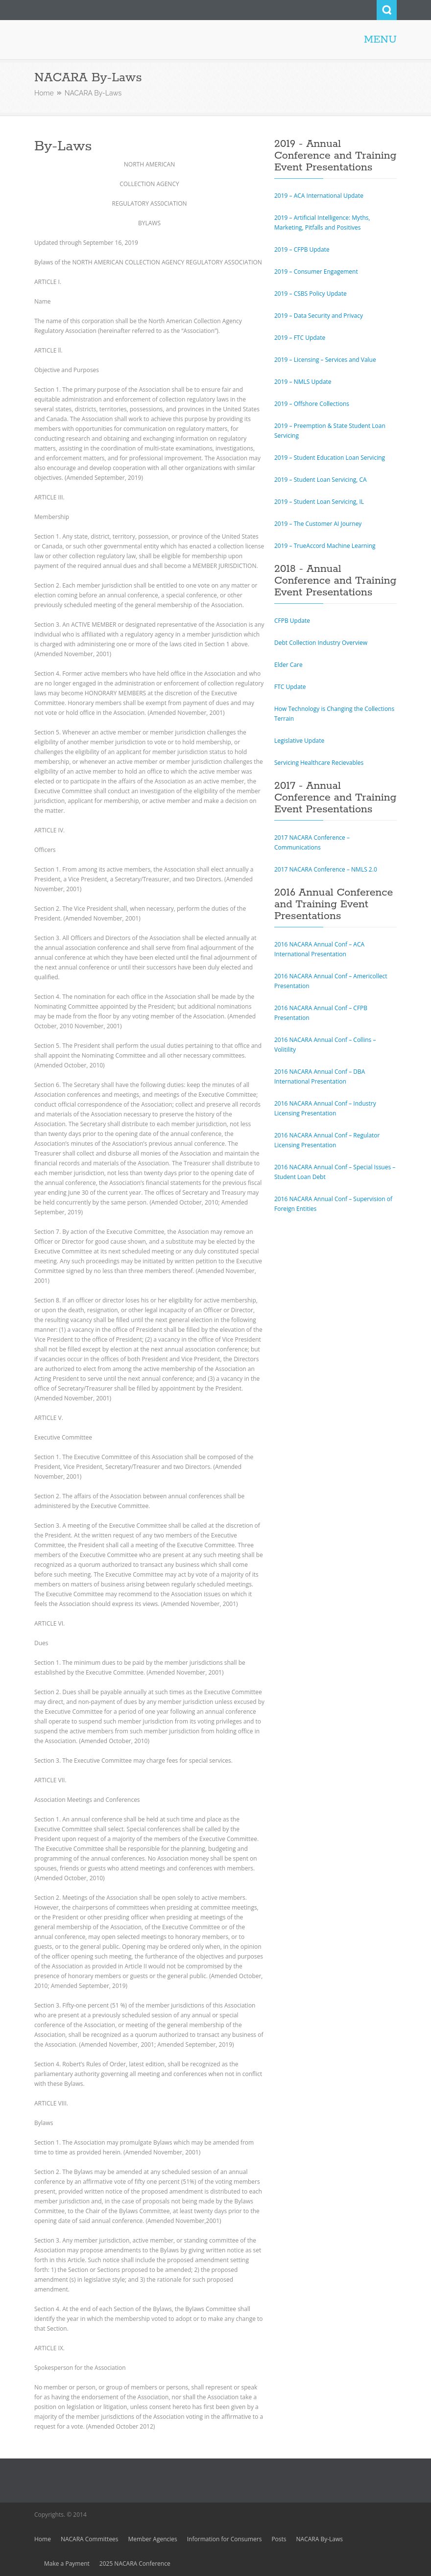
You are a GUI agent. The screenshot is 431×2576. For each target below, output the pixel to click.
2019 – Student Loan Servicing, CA (320, 479)
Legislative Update (299, 740)
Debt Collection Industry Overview (320, 642)
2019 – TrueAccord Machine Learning (325, 546)
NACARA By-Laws (319, 2539)
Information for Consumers (224, 2539)
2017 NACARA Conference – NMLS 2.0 (325, 869)
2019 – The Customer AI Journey (317, 524)
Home (44, 93)
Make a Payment (67, 2563)
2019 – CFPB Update (302, 249)
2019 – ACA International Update (318, 195)
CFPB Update (292, 620)
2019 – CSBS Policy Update (310, 293)
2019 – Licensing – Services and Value (325, 359)
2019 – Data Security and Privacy (318, 315)
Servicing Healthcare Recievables (318, 762)
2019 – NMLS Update (303, 382)
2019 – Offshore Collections (311, 404)
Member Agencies (152, 2539)
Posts (278, 2539)
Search (387, 10)
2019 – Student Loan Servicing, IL (319, 501)
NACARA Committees (90, 2539)
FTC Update (290, 687)
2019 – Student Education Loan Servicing (329, 457)
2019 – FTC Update (299, 337)
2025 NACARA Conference (134, 2563)
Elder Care (288, 665)
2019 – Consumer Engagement (316, 271)
